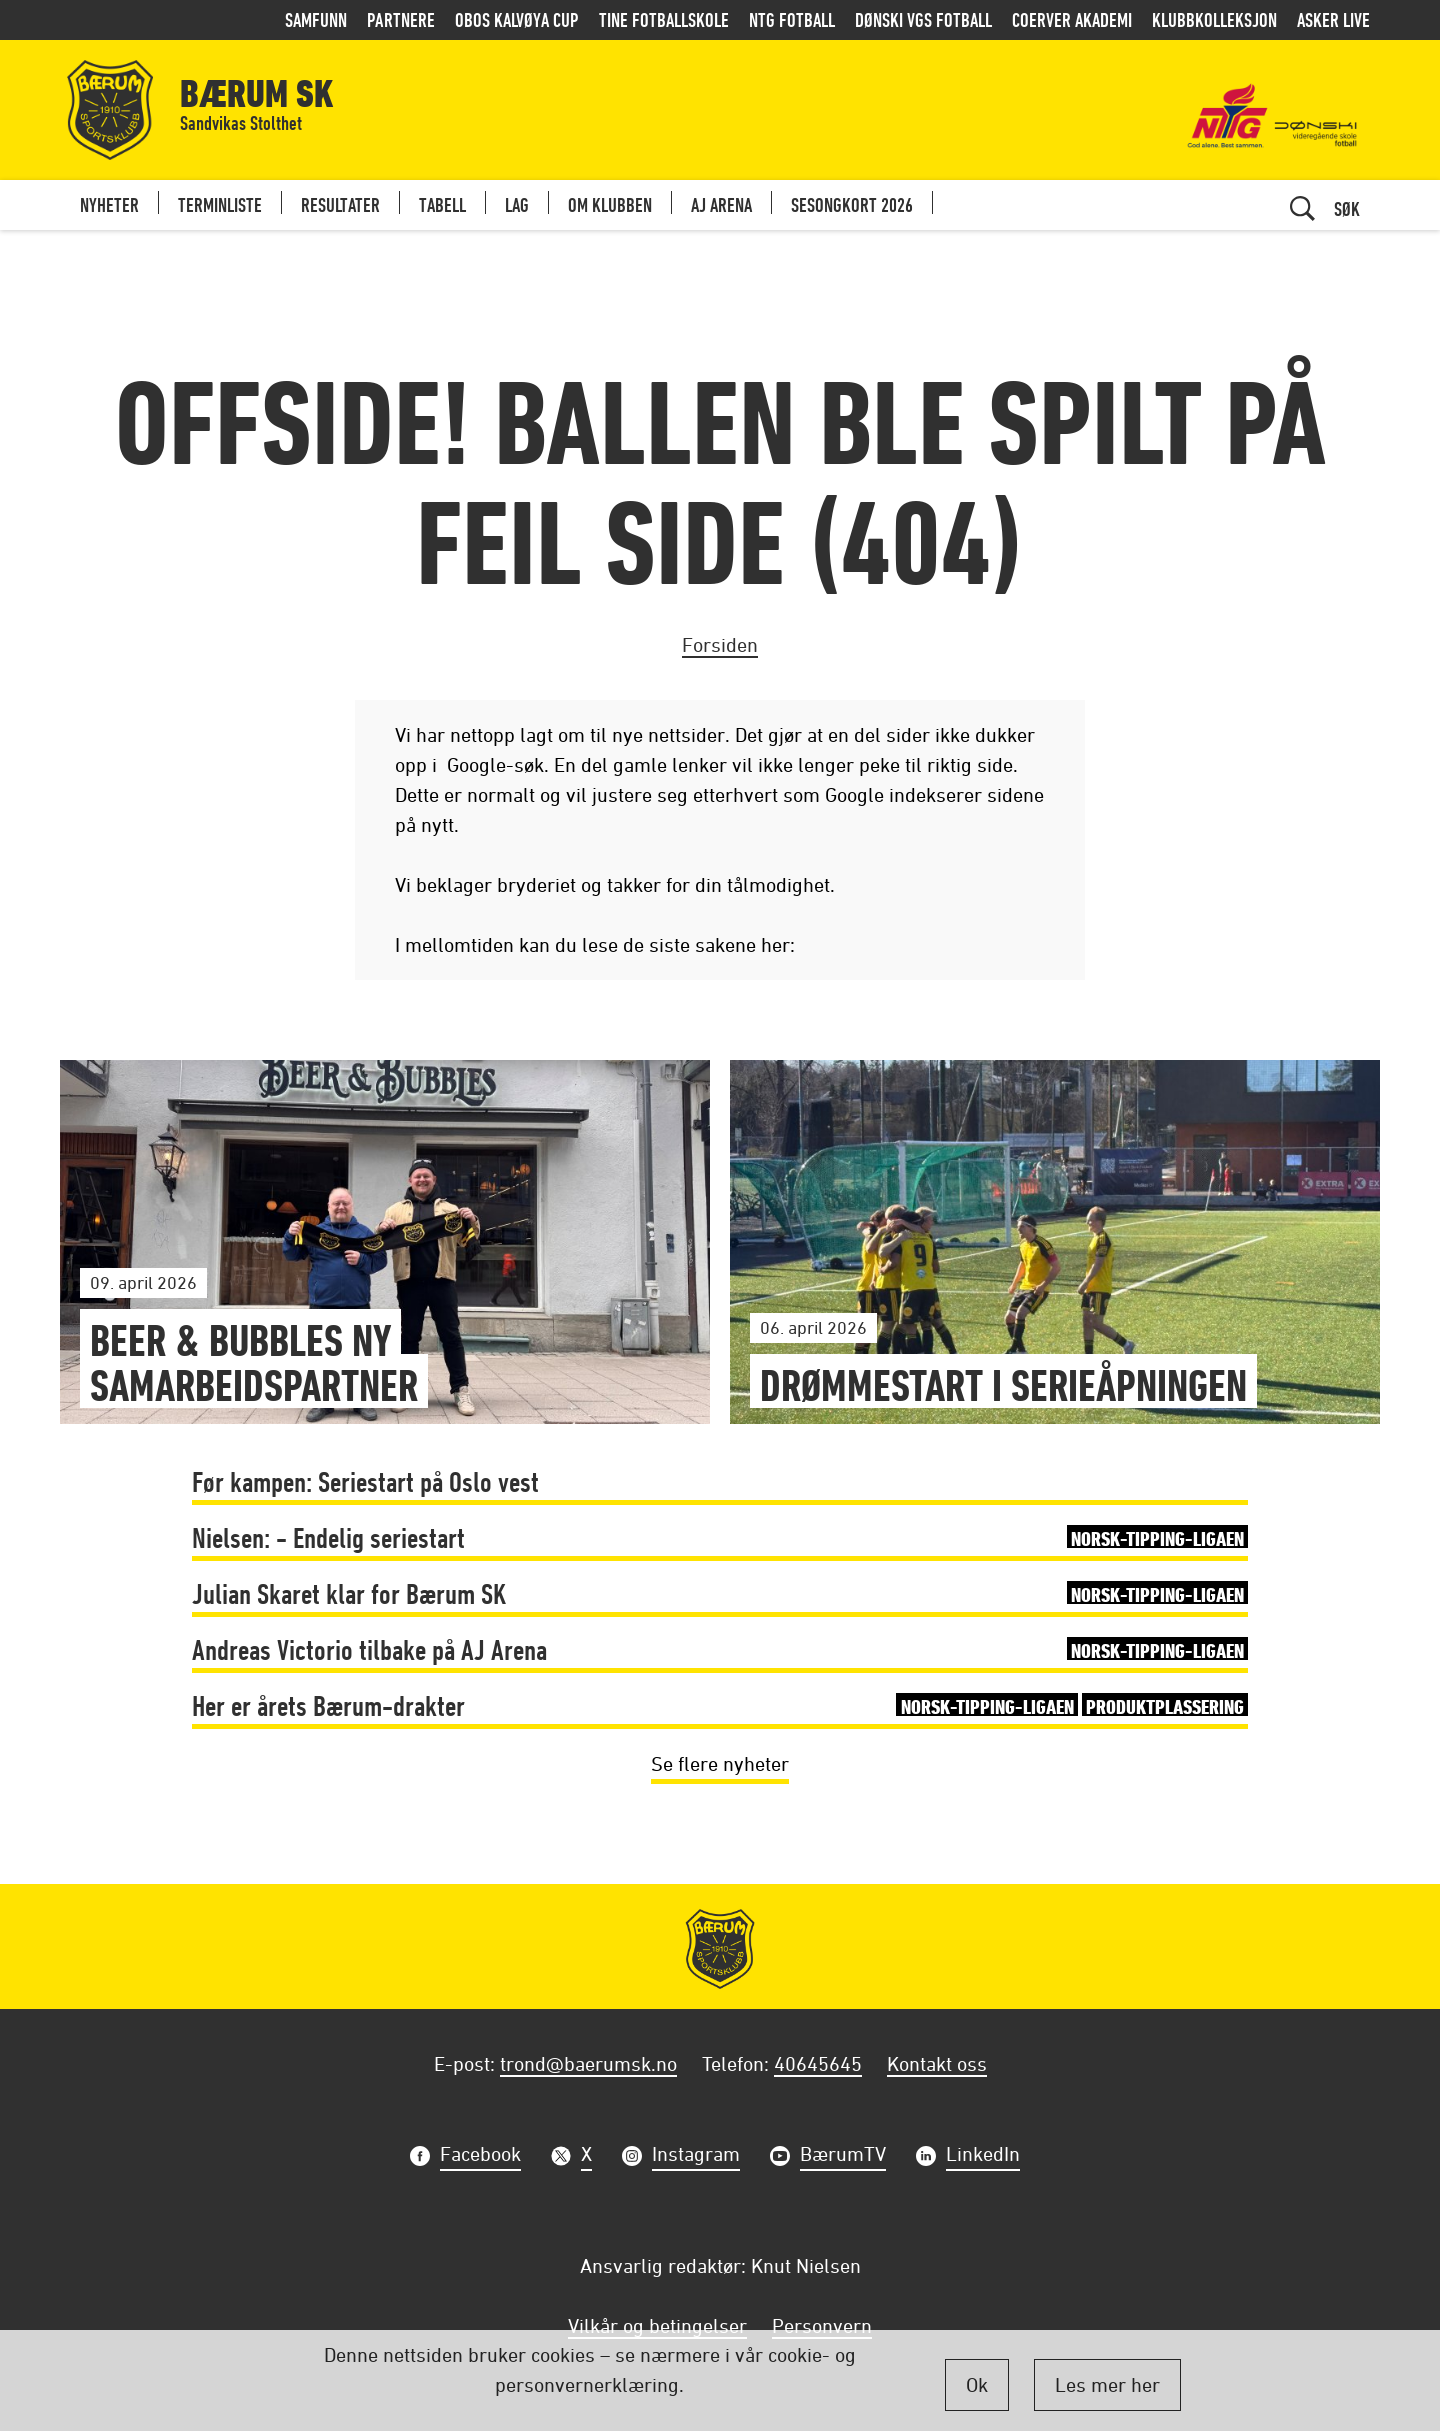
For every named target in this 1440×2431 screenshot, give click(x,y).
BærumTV (843, 2156)
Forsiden (720, 644)
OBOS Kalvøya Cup (517, 19)
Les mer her (1107, 2384)
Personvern (822, 2325)
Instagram (696, 2156)
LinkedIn (983, 2156)
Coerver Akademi (1072, 19)
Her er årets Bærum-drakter (720, 1705)
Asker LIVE (1333, 19)
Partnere (401, 19)
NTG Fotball (792, 19)
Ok (977, 2384)
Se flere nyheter (720, 1763)
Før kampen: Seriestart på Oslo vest (365, 1481)
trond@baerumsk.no (588, 2063)
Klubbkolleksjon (1214, 19)
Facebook (480, 2156)
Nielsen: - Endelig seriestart (720, 1537)
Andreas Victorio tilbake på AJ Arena (720, 1649)
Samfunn (316, 19)
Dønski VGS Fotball (923, 19)
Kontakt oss (937, 2063)
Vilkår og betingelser (657, 2325)
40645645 (818, 2063)
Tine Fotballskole (664, 19)
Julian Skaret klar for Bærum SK (720, 1593)
